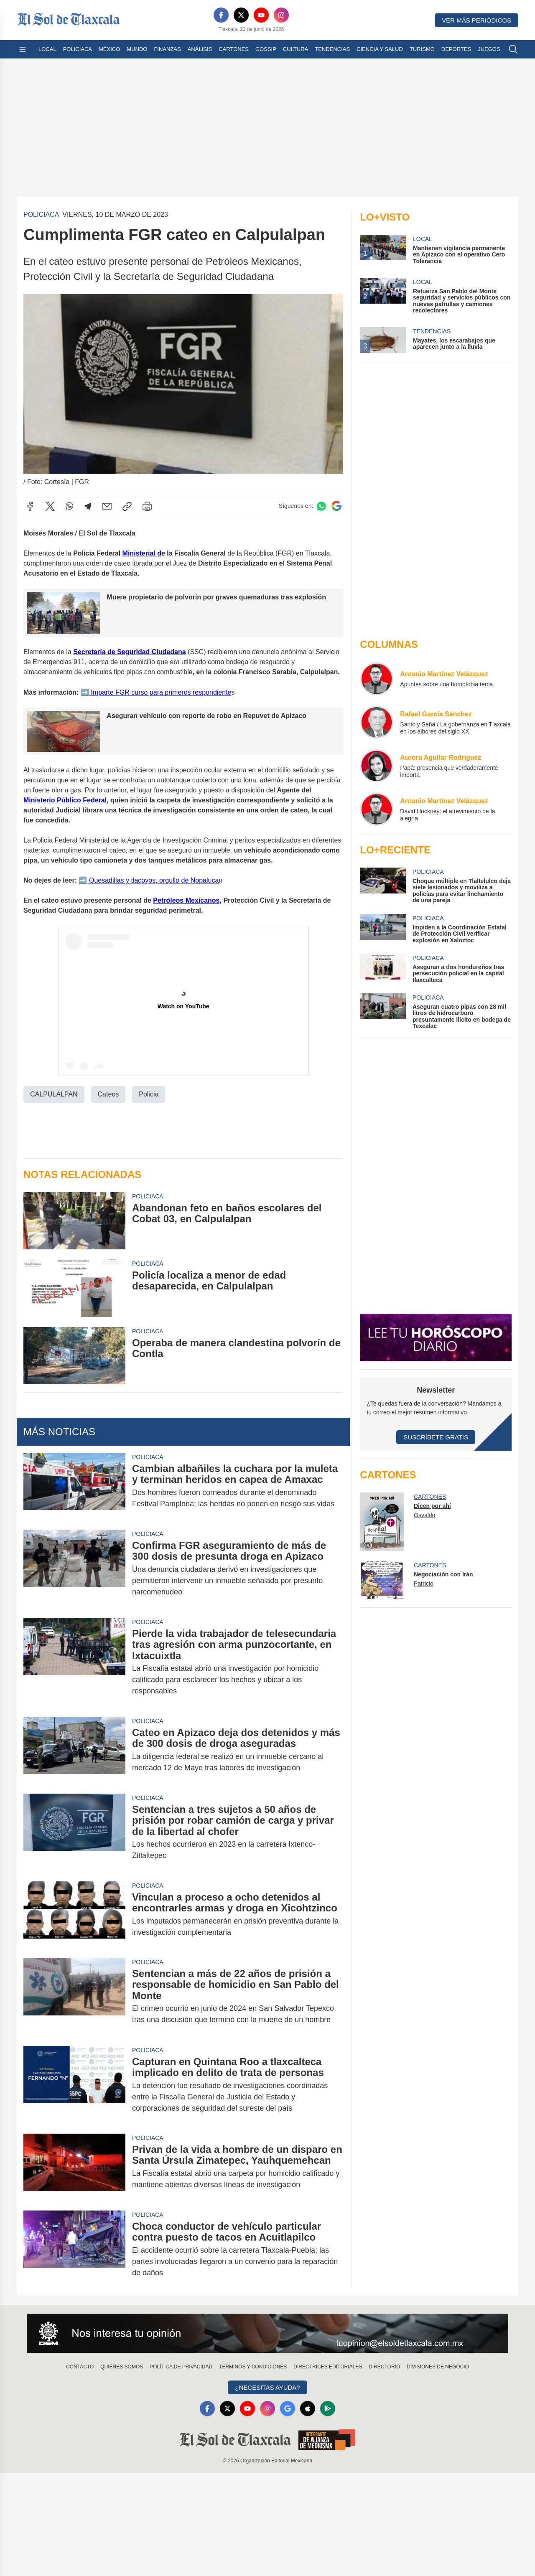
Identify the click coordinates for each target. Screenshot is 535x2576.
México (109, 49)
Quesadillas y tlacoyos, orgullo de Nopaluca (153, 880)
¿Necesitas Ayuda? (267, 2387)
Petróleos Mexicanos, (187, 900)
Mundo (137, 49)
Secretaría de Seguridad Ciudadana (129, 651)
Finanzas (167, 49)
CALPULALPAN (54, 1094)
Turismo (422, 49)
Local (47, 49)
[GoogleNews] (287, 2408)
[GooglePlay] (327, 2408)
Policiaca (77, 49)
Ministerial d (141, 553)
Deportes (456, 49)
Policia (148, 1094)
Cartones (234, 49)
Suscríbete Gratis (435, 1437)
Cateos (108, 1094)
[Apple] (307, 2408)
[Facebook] (221, 15)
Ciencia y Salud (380, 49)
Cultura (295, 49)
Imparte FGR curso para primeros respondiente (160, 691)
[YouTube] (261, 15)
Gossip (265, 49)
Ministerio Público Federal (65, 800)
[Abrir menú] (22, 49)
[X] (241, 15)
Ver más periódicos (476, 20)
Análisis (200, 49)
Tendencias (332, 49)
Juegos (489, 49)
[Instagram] (281, 15)
